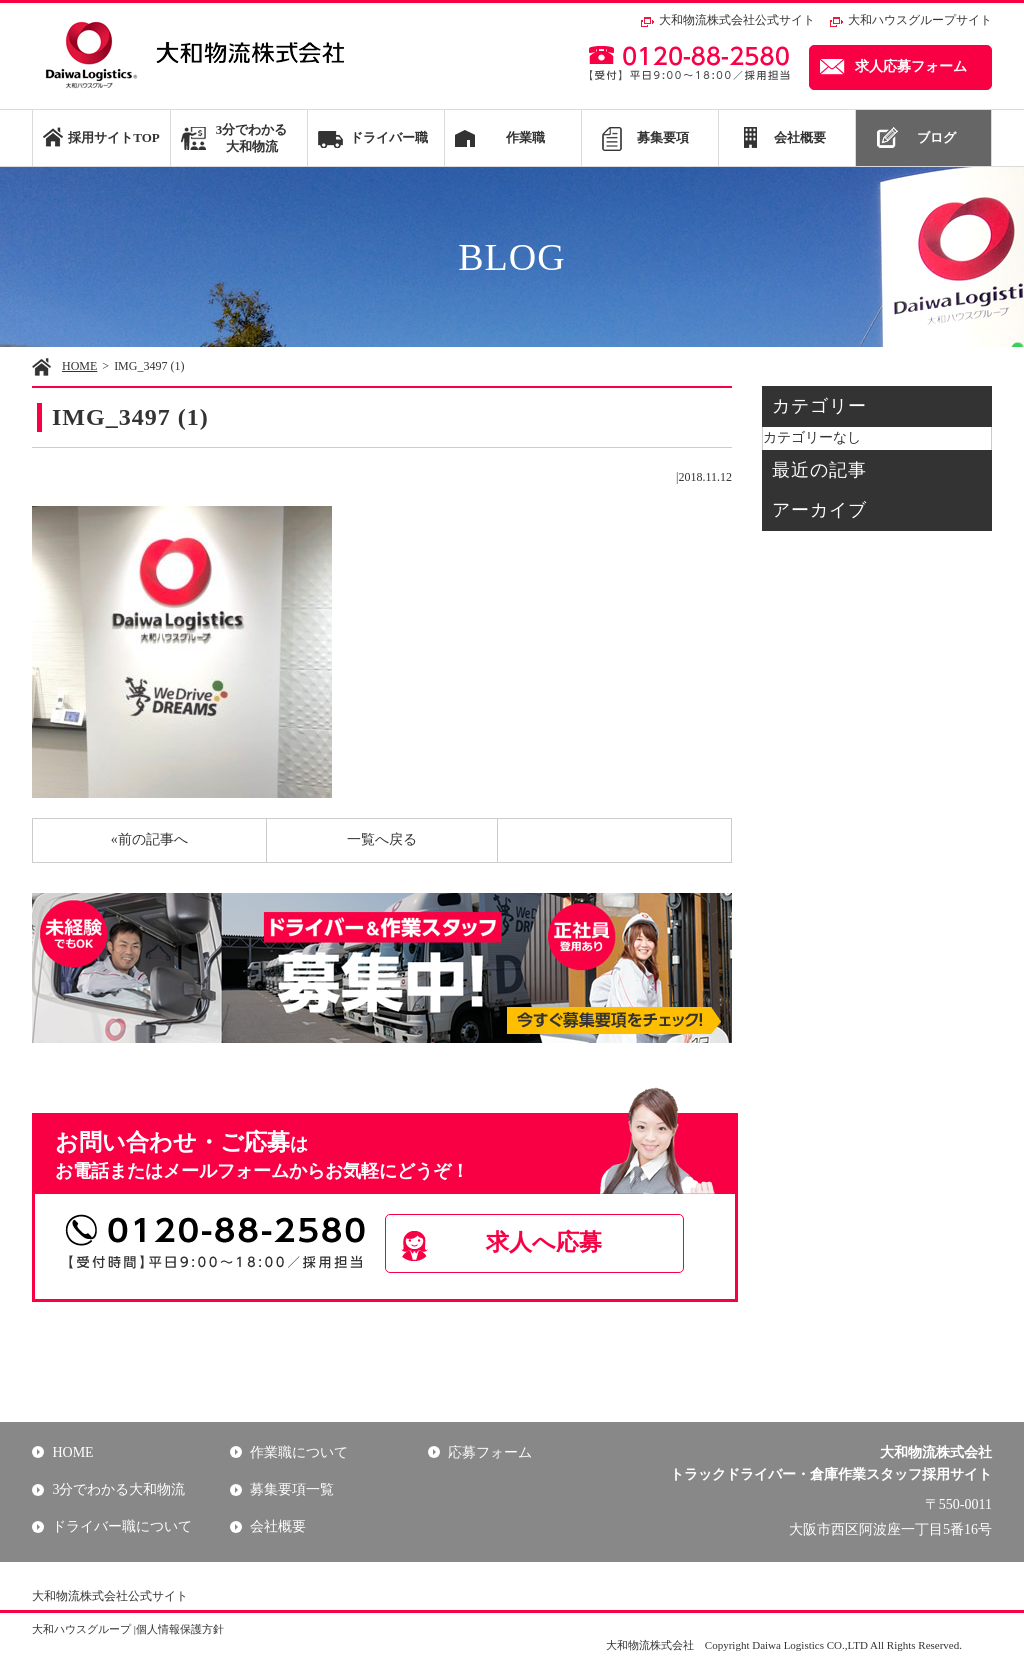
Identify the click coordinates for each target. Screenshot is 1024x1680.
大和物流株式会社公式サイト (737, 20)
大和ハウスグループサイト (920, 20)
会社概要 (800, 137)
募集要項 (663, 137)
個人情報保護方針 (180, 1629)
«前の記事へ (149, 839)
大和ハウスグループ (81, 1629)
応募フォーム (490, 1452)
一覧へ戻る (382, 839)
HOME (79, 366)
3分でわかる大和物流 (252, 138)
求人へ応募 (548, 1243)
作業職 (525, 137)
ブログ (936, 137)
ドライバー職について (122, 1527)
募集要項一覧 (292, 1489)
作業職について (299, 1452)
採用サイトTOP (113, 137)
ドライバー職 (389, 137)
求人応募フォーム (911, 66)
